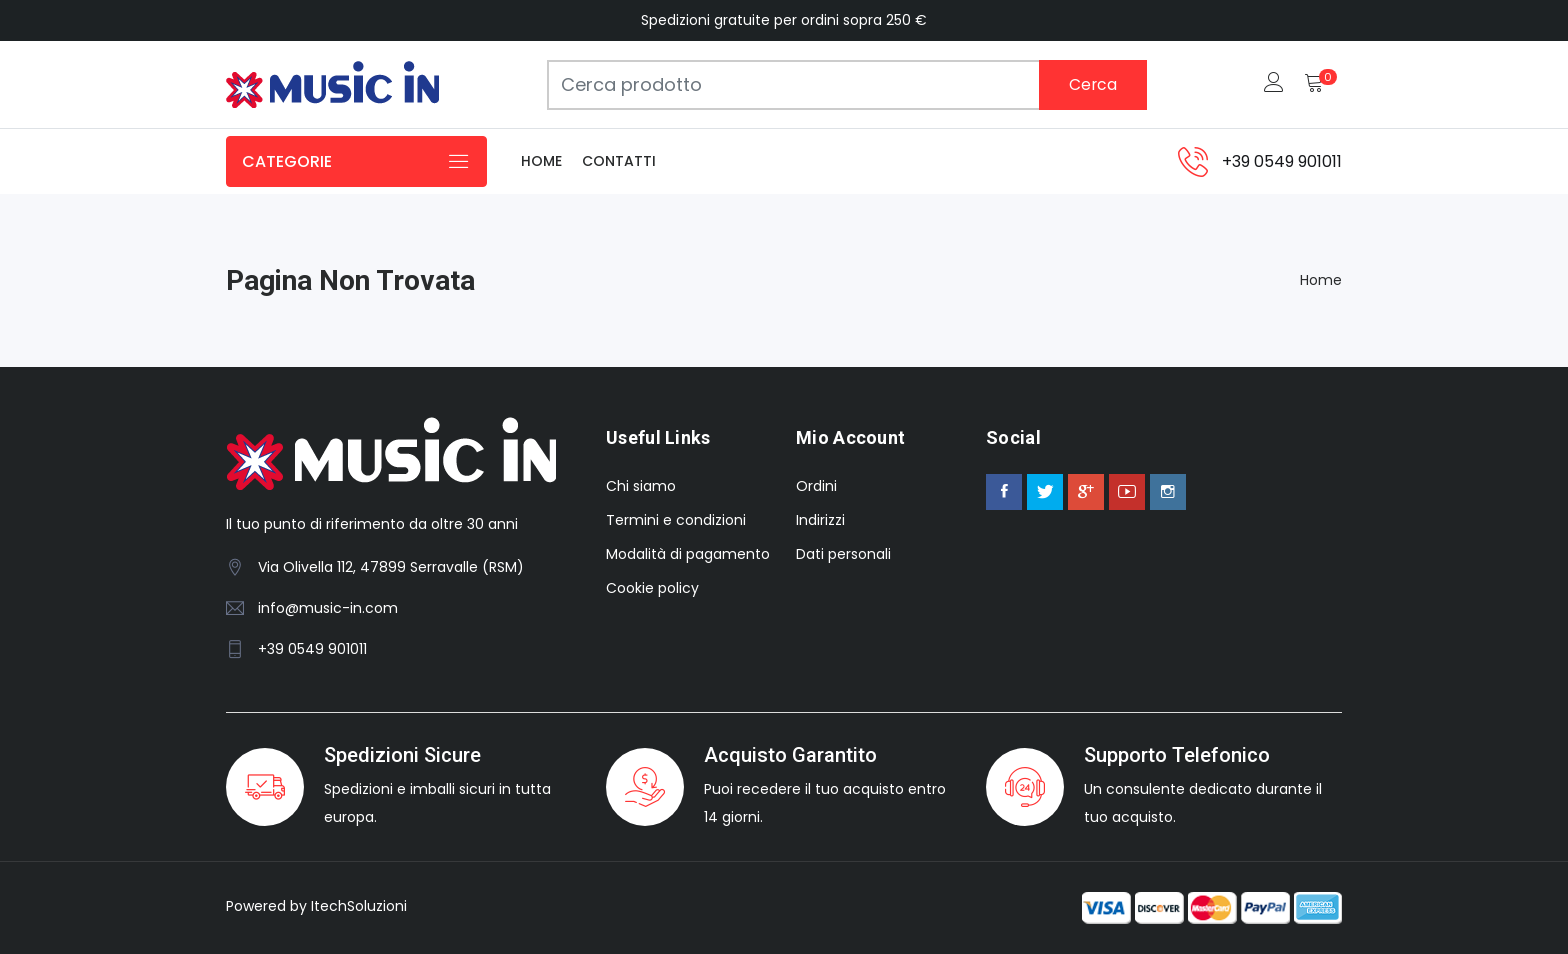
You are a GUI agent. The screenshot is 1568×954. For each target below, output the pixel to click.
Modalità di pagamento (688, 554)
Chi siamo (641, 486)
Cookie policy (652, 588)
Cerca (1092, 84)
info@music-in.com (328, 608)
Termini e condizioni (676, 520)
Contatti (619, 161)
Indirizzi (820, 520)
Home (541, 161)
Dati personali (843, 554)
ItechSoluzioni (359, 906)
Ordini (816, 486)
